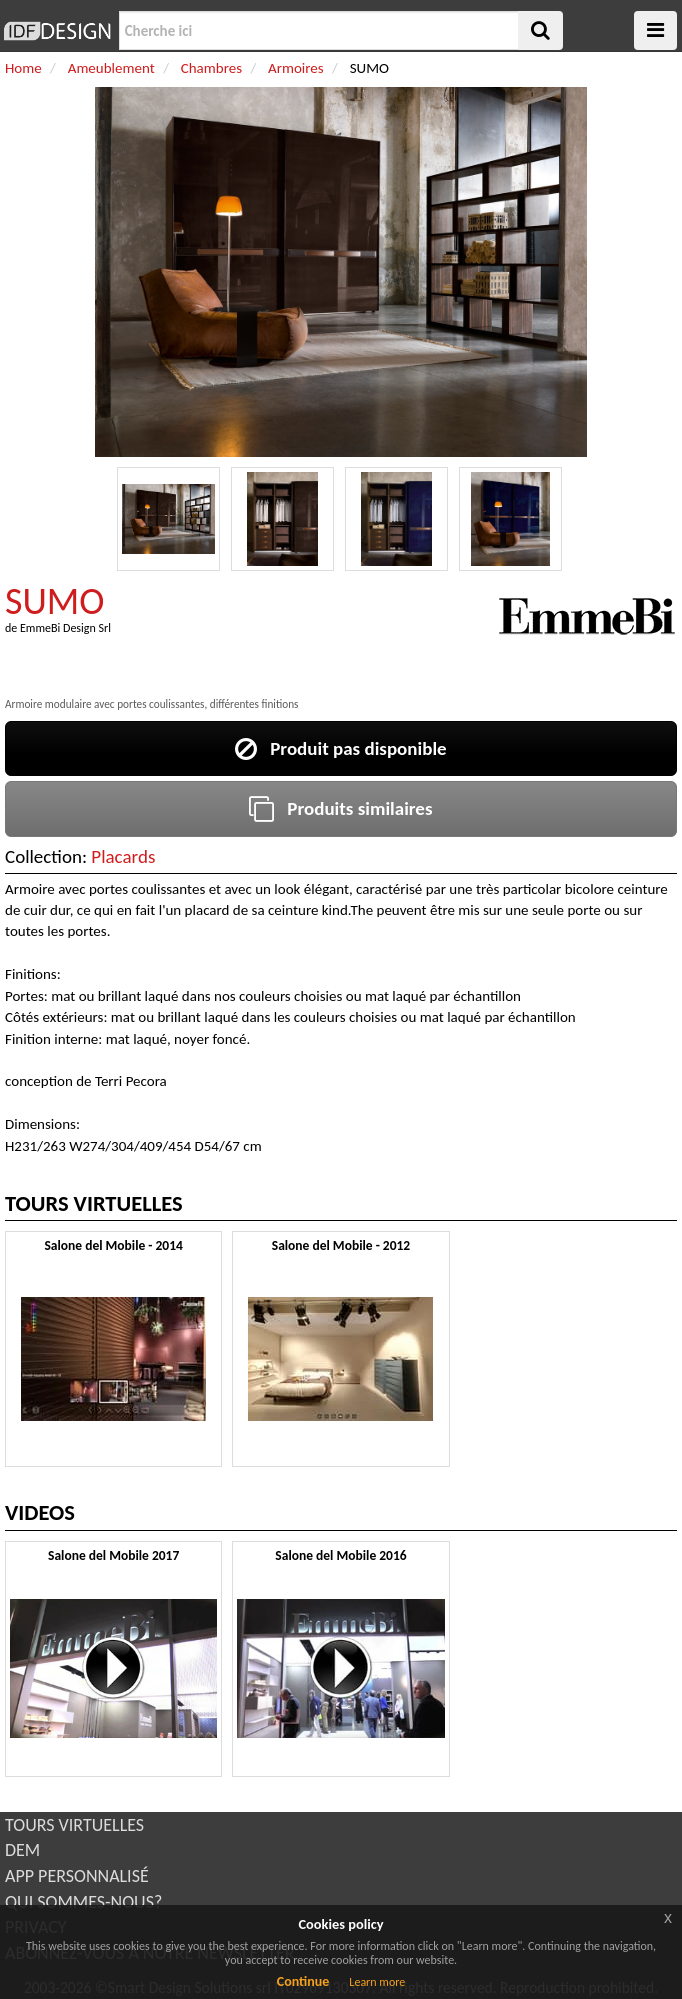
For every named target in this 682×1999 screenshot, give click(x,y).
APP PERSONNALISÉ (77, 1876)
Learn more (377, 1982)
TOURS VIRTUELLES (74, 1825)
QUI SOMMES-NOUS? (83, 1902)
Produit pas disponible (340, 748)
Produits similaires (340, 808)
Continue (303, 1981)
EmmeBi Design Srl (65, 628)
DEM (22, 1850)
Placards (123, 856)
